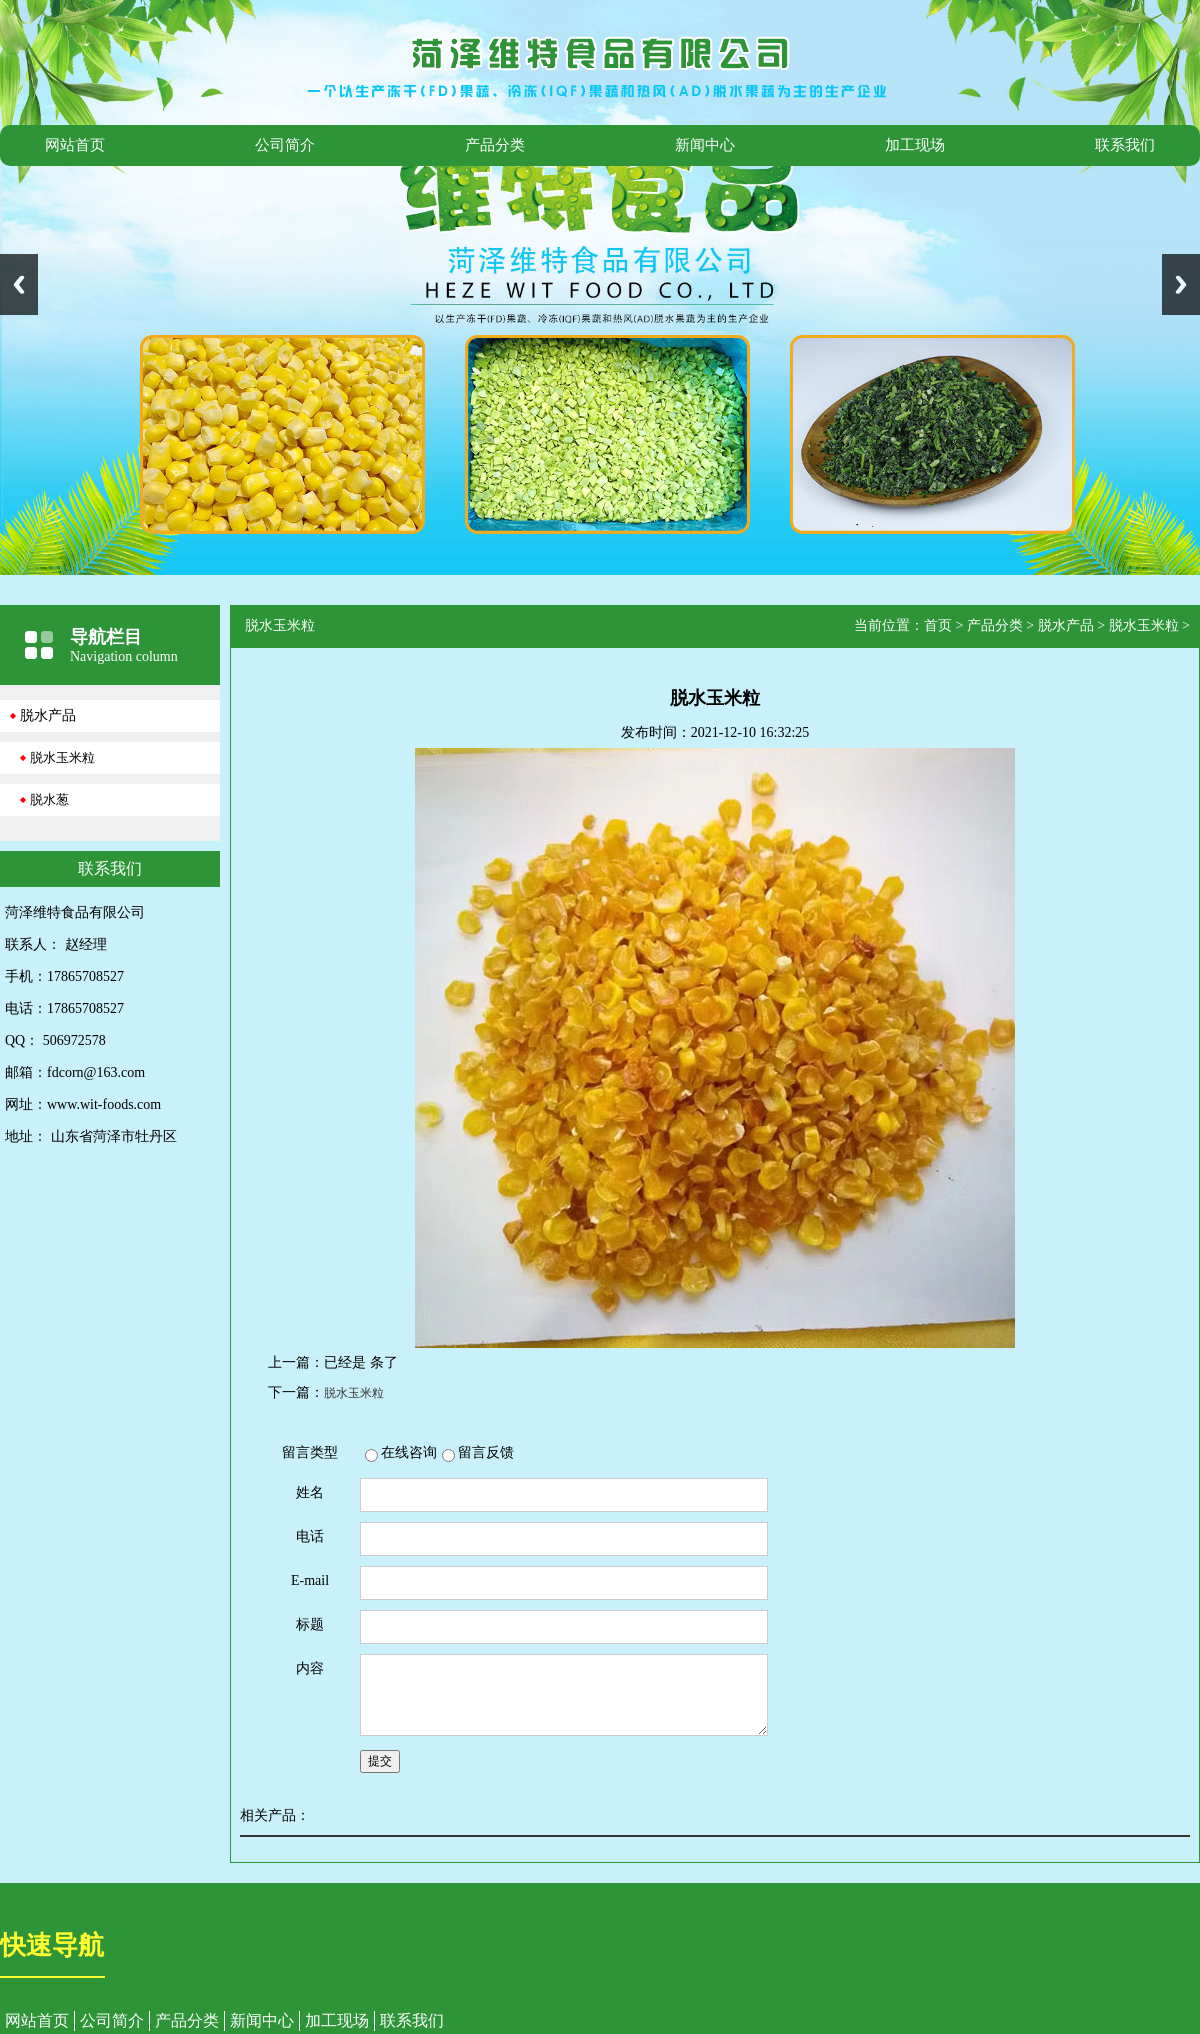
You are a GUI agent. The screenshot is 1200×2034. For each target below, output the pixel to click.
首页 (938, 625)
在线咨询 (409, 1452)
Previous (19, 284)
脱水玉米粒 (62, 757)
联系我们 (1125, 145)
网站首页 (75, 145)
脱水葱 (49, 799)
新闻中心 (705, 145)
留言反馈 (486, 1452)
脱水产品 (48, 715)
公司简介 (285, 145)
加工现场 (915, 145)
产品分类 (495, 145)
